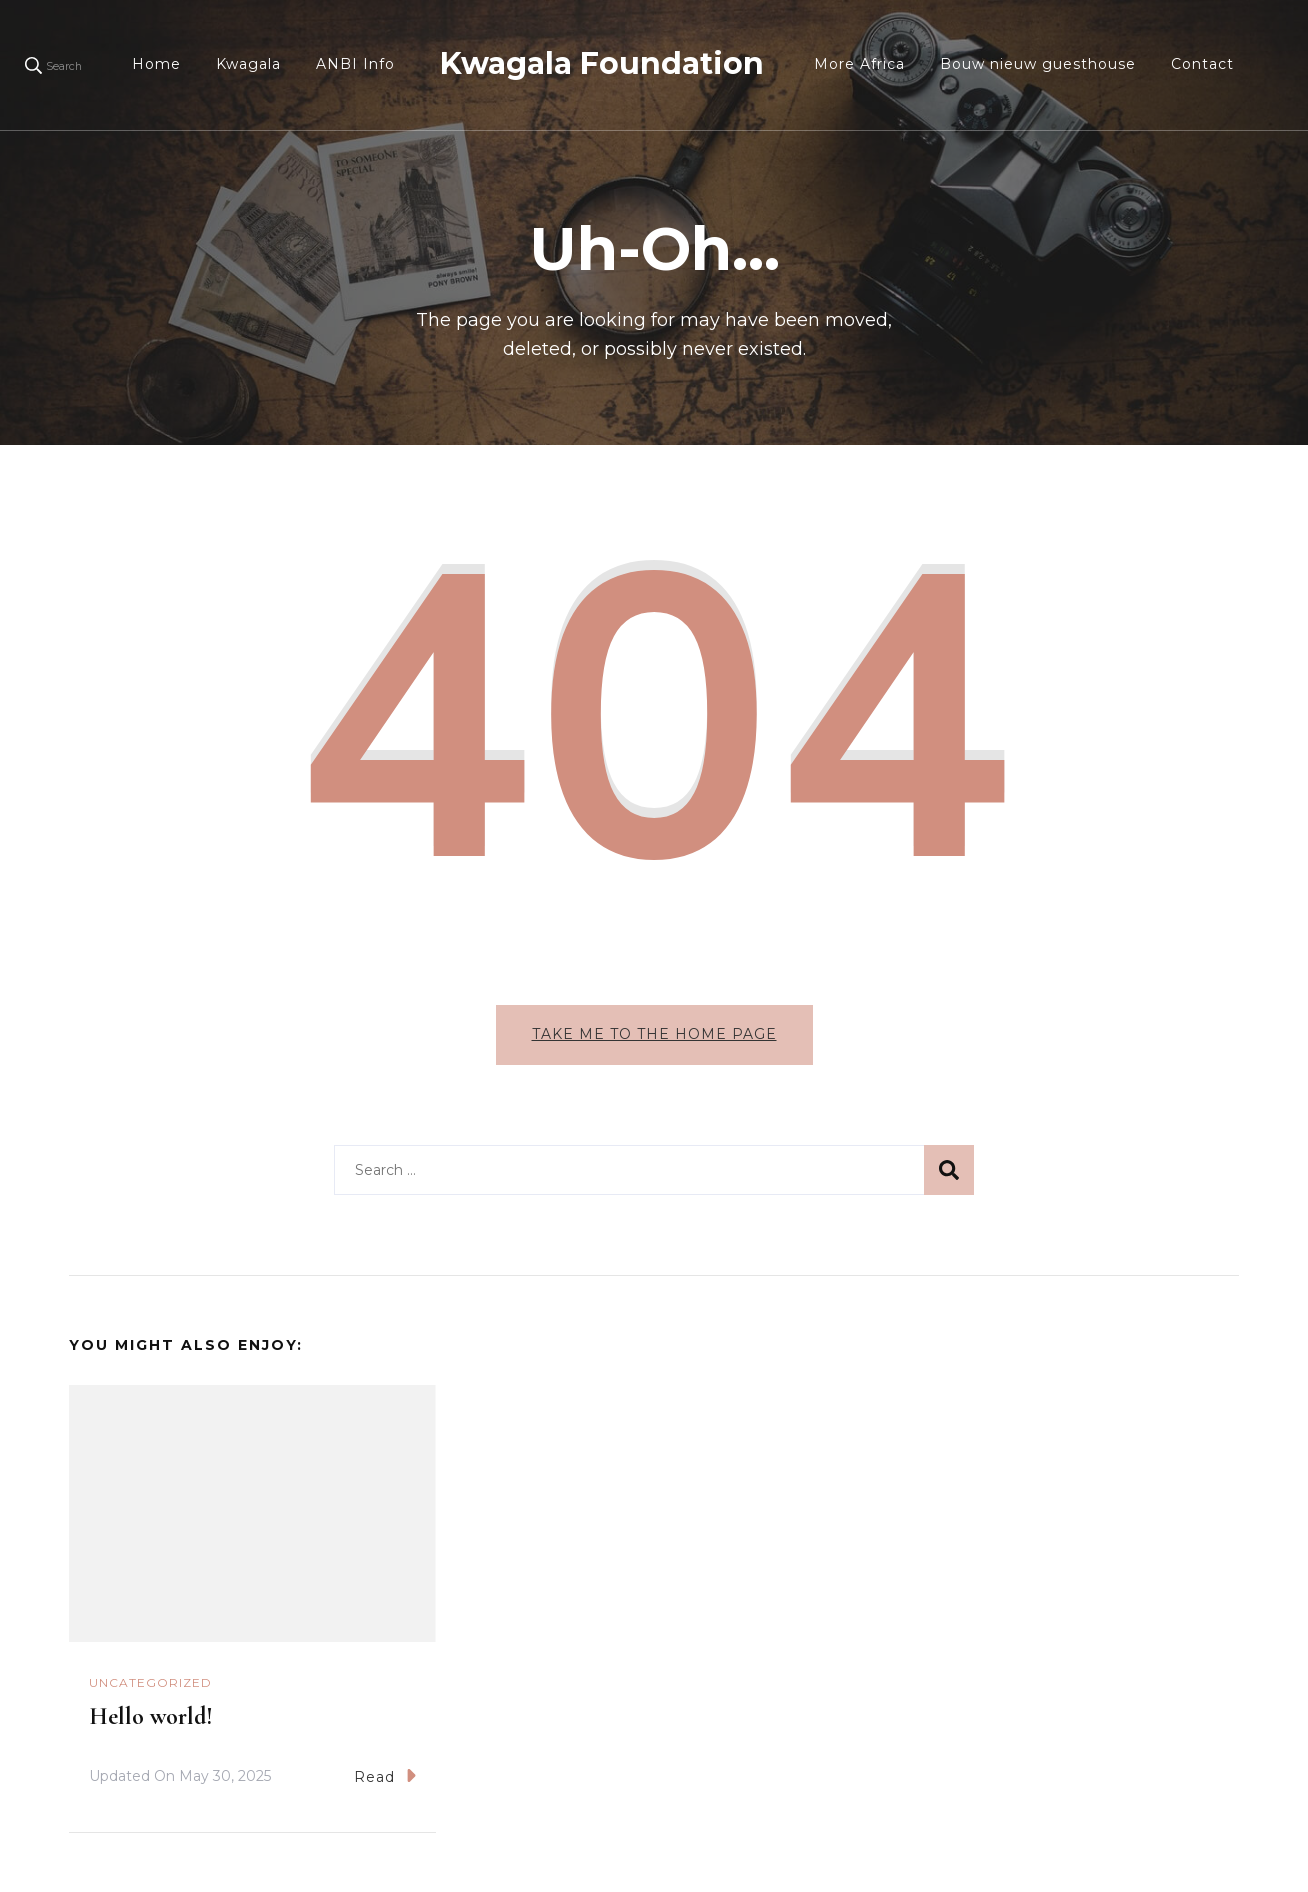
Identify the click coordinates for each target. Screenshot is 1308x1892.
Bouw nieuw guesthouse (1038, 64)
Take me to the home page (654, 1034)
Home (156, 64)
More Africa (859, 64)
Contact (1202, 64)
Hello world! (151, 1716)
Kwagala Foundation (602, 63)
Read (385, 1775)
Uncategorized (150, 1682)
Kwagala (248, 64)
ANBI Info (355, 64)
